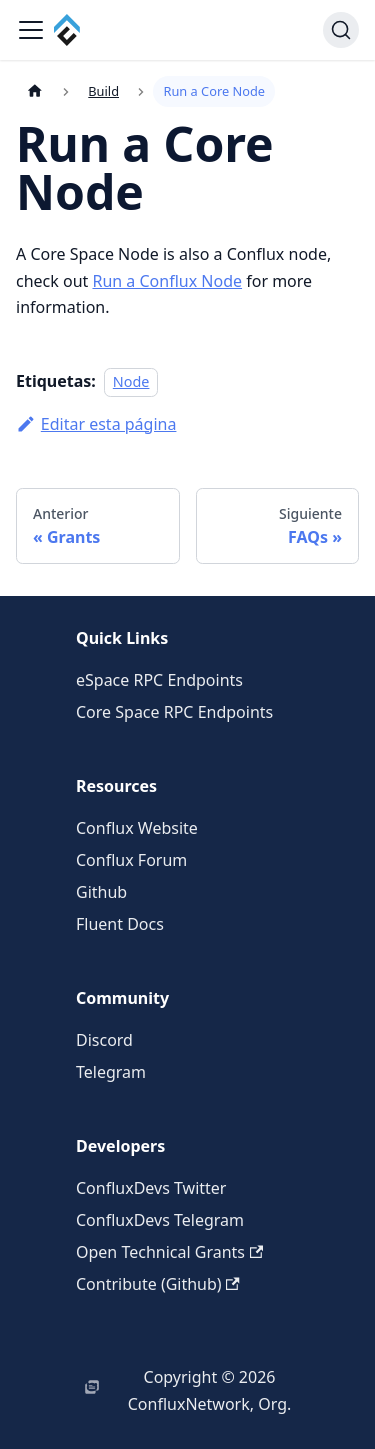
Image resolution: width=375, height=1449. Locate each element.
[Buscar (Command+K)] (341, 30)
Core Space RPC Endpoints (174, 712)
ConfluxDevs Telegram (160, 1220)
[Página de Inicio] (35, 91)
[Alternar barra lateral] (31, 30)
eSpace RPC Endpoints (159, 680)
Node (131, 381)
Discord (104, 1040)
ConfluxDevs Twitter (151, 1188)
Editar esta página (96, 424)
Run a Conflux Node (167, 281)
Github (101, 892)
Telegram (111, 1072)
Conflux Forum (131, 860)
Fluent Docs (120, 924)
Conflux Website (137, 828)
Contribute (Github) (158, 1284)
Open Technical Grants (169, 1252)
